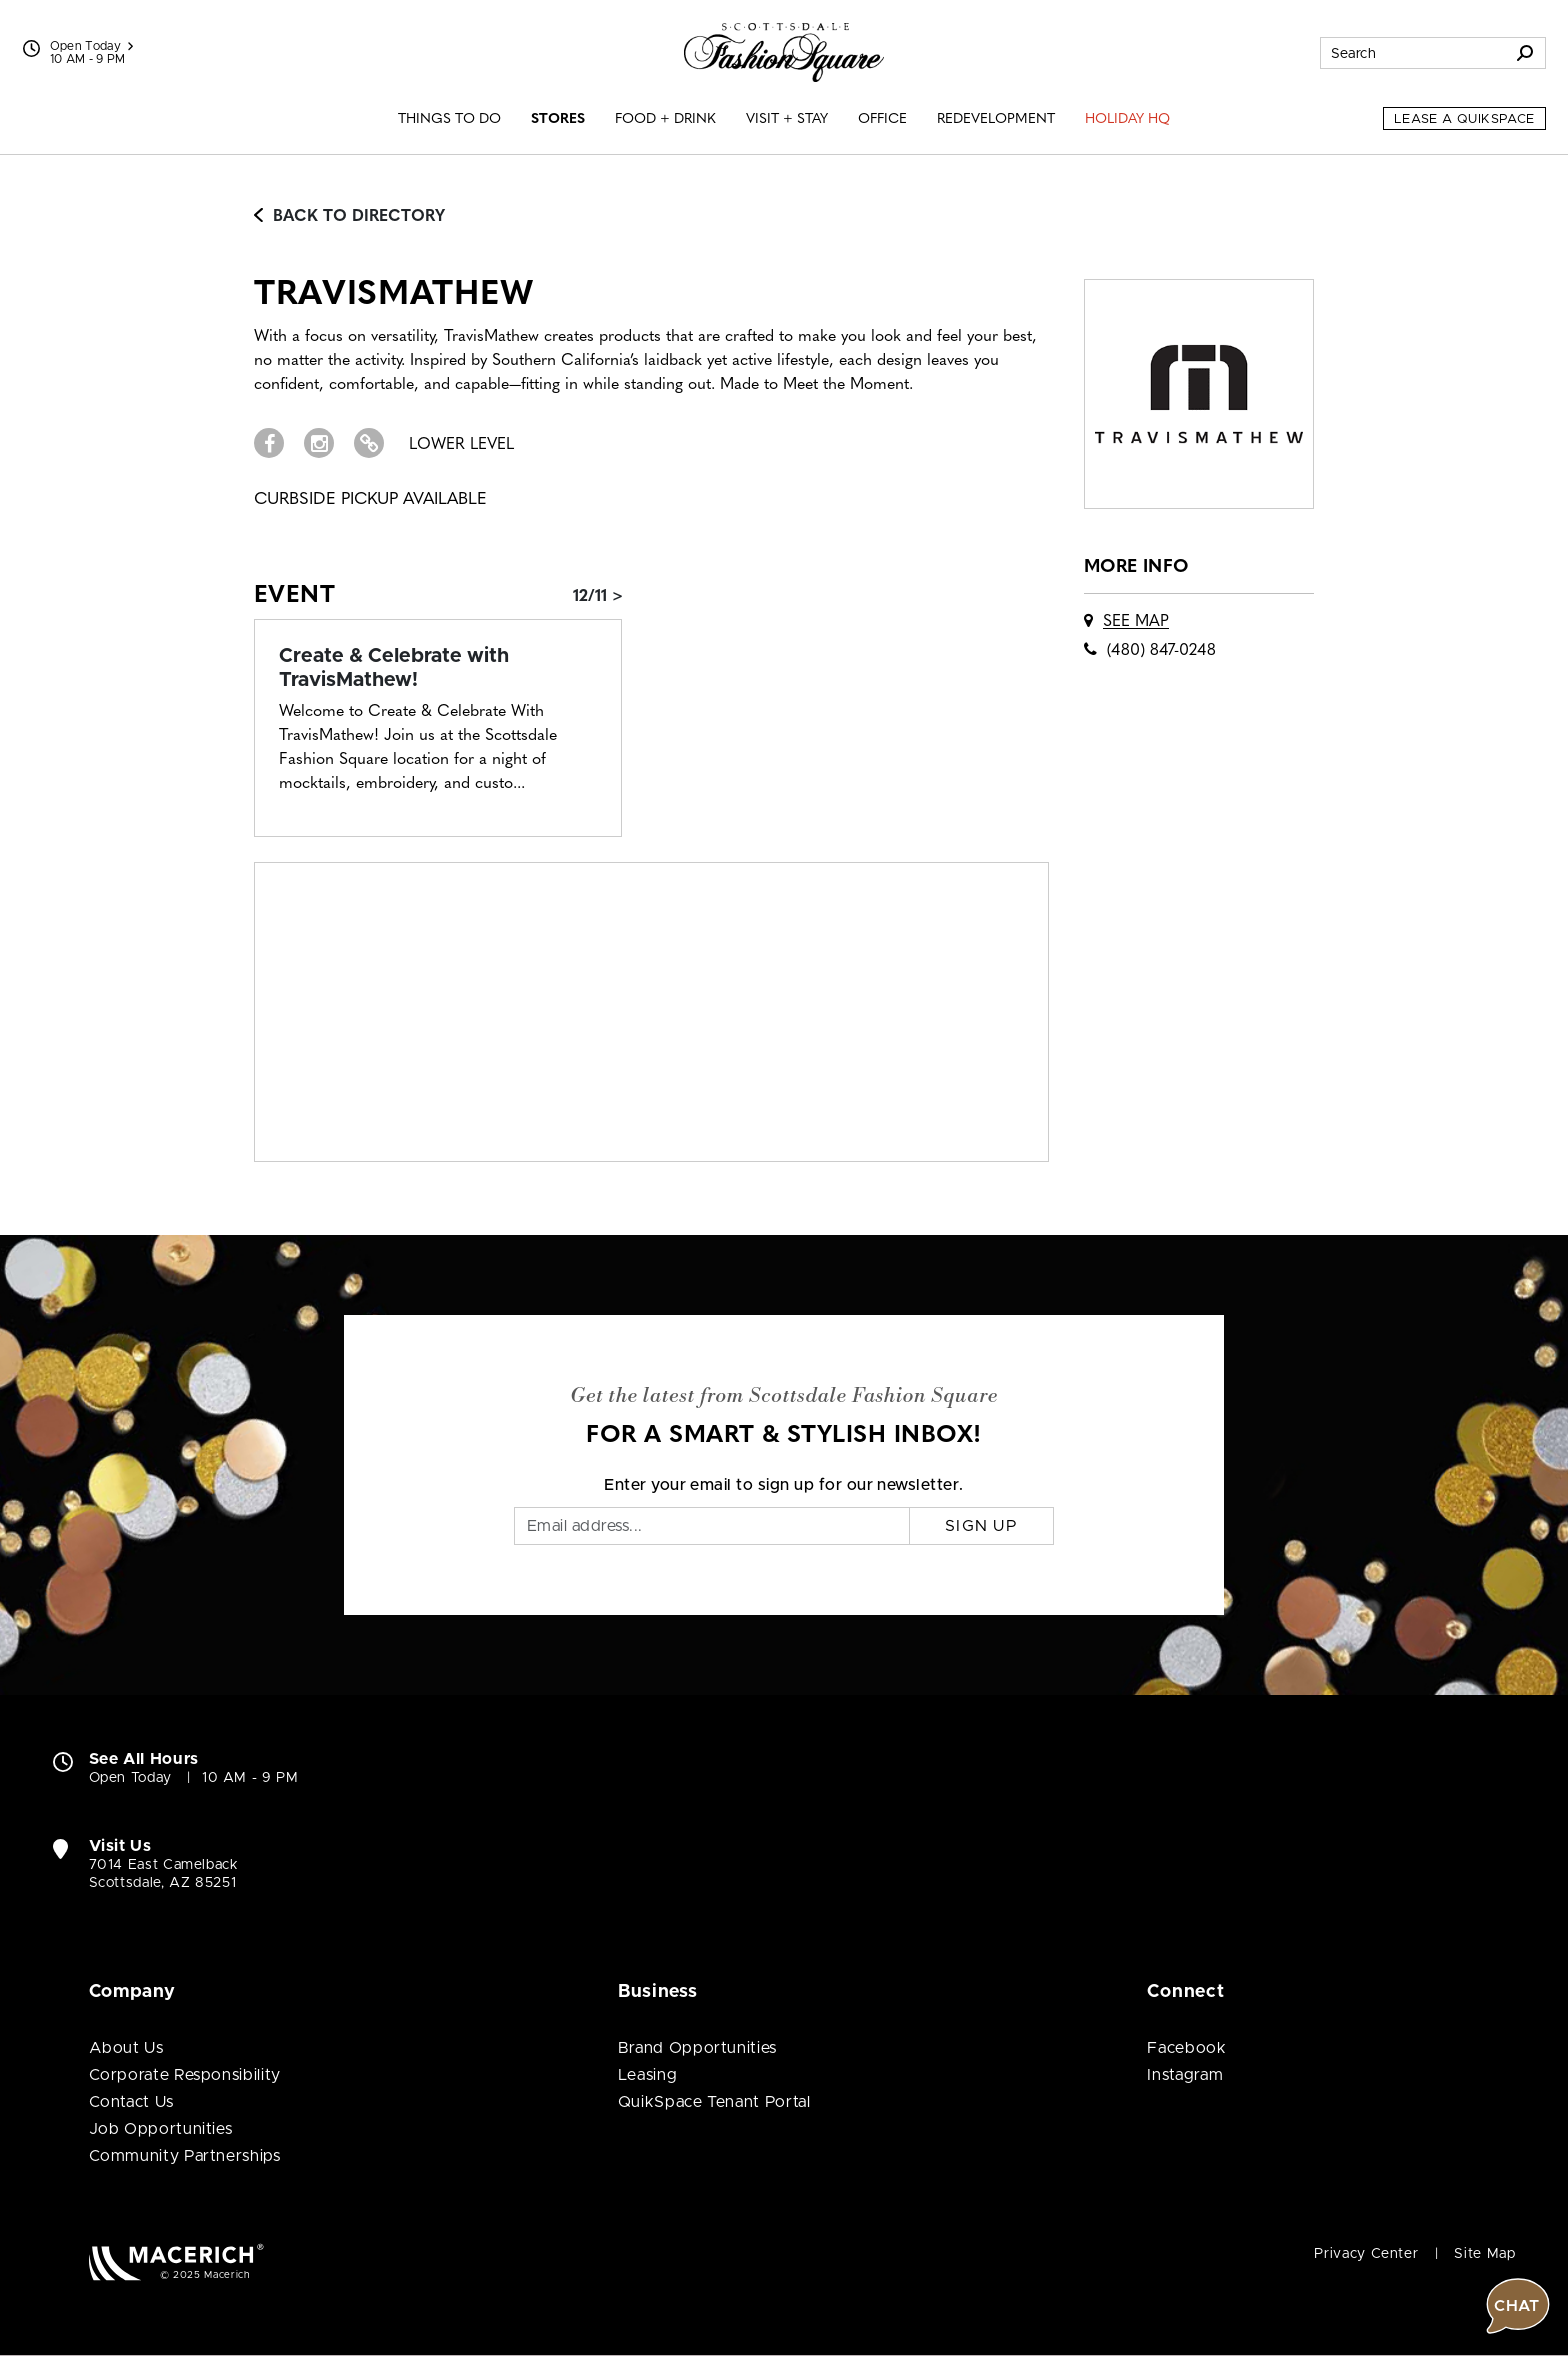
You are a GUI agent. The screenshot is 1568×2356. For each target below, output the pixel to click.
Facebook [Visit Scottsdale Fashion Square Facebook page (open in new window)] (1186, 2048)
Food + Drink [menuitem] (665, 119)
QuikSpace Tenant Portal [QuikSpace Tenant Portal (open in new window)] (714, 2102)
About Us (126, 2048)
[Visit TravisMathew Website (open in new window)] (369, 443)
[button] (1518, 1645)
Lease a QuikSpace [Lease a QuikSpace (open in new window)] (1464, 119)
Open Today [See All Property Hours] (92, 46)
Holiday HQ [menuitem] (1127, 119)
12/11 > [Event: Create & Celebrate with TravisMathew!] (598, 597)
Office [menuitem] (882, 119)
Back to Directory (349, 217)
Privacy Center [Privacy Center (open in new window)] (1366, 2254)
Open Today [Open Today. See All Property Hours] (130, 1778)
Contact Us (131, 2102)
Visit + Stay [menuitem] (787, 119)
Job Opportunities (161, 2129)
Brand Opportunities (697, 2048)
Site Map (1484, 2254)
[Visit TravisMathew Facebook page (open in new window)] (269, 443)
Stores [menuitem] (558, 119)
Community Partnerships (185, 2156)
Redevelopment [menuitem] (996, 119)
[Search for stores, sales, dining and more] (1413, 53)
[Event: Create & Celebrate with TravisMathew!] (438, 668)
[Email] (712, 1526)
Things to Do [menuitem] (449, 119)
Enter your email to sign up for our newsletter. (784, 1485)
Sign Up (981, 1526)
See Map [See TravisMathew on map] (1136, 622)
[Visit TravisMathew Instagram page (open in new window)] (319, 443)
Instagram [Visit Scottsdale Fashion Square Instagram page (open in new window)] (1185, 2075)
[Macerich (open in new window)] (176, 2261)
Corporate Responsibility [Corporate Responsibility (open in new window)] (185, 2075)
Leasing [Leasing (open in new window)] (647, 2075)
